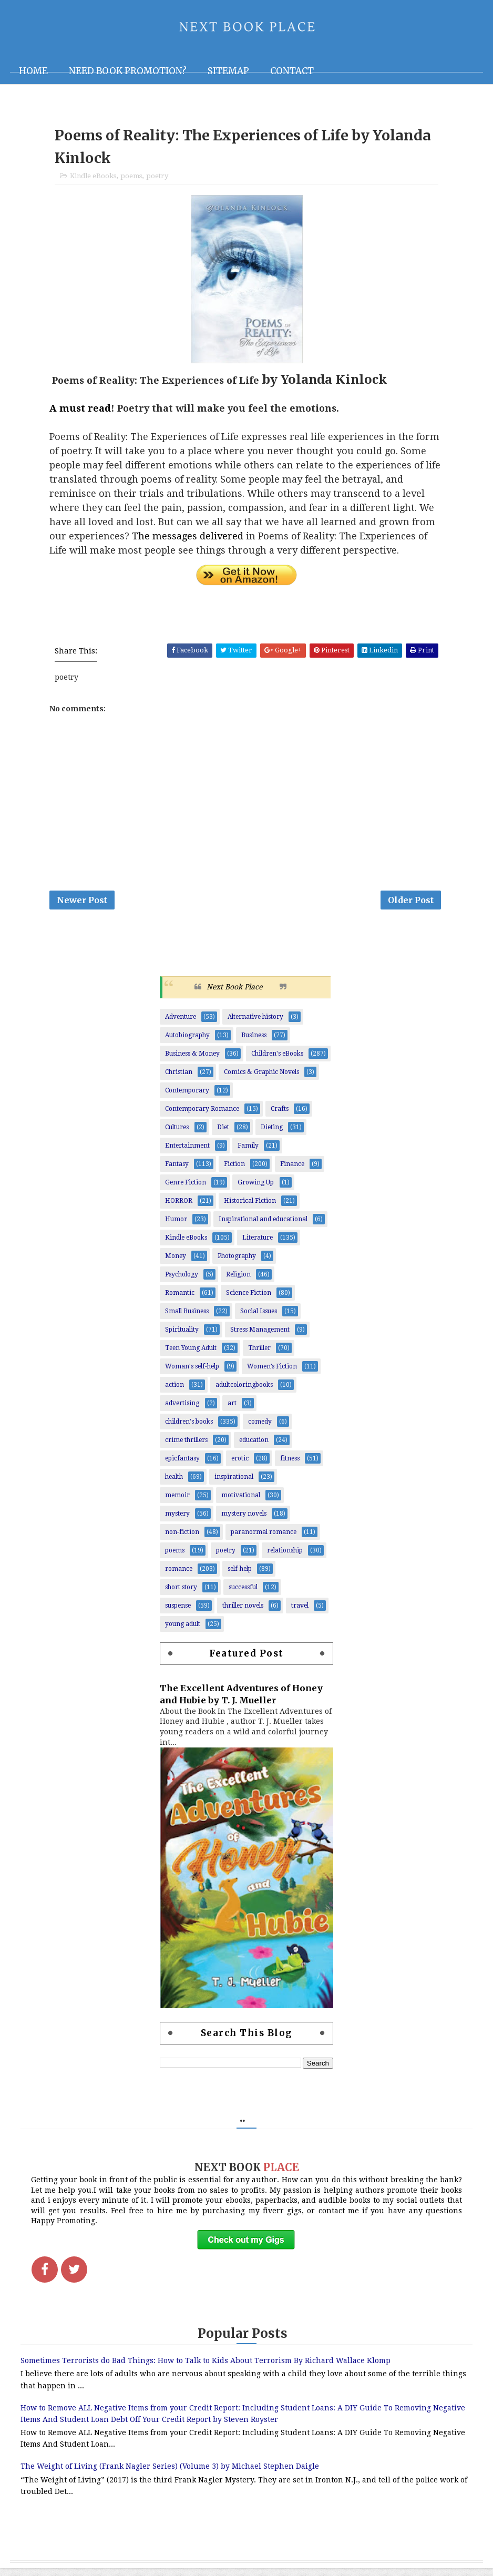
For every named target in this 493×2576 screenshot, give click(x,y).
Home (33, 71)
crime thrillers (186, 1446)
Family (248, 1152)
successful (243, 1594)
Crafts (280, 1115)
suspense (178, 1612)
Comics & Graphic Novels (261, 1078)
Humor (176, 1226)
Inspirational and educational (263, 1226)
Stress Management (260, 1336)
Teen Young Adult (191, 1354)
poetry (157, 179)
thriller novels (242, 1612)
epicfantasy (182, 1465)
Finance (292, 1170)
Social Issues (258, 1318)
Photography (237, 1262)
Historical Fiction (250, 1207)
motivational (240, 1502)
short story (181, 1594)
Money (175, 1262)
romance (178, 1575)
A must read (80, 411)
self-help (240, 1575)
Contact (292, 71)
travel (300, 1612)
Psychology (181, 1281)
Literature (257, 1244)
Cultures (177, 1134)
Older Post (411, 905)
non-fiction (182, 1538)
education (254, 1446)
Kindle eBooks (93, 179)
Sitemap (228, 71)
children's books (189, 1428)
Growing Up (256, 1189)
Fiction (234, 1170)
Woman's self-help (192, 1373)
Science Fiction (248, 1299)
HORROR (178, 1207)
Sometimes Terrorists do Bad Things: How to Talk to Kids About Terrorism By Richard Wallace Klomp (205, 2368)
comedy (260, 1428)
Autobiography (187, 1042)
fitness (290, 1465)
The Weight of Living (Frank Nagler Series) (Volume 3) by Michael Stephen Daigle (169, 2474)
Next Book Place (234, 994)
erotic (240, 1465)
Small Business (187, 1318)
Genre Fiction (185, 1189)
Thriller (259, 1354)
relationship (285, 1557)
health (174, 1483)
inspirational (233, 1483)
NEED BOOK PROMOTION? (128, 71)
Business (253, 1042)
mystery (177, 1520)
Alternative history (255, 1023)
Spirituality (182, 1336)
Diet (223, 1134)
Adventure (180, 1023)
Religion (238, 1281)
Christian (178, 1078)
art (232, 1410)
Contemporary (187, 1097)
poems (131, 179)
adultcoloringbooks (244, 1391)
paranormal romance (263, 1538)
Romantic (179, 1299)
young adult (182, 1630)
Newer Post (82, 905)
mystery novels (243, 1520)
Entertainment (187, 1152)
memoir (177, 1502)
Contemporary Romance (202, 1115)
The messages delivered (187, 539)
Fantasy (177, 1170)
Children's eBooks (277, 1060)
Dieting (272, 1134)
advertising (182, 1410)
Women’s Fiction (272, 1373)
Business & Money (192, 1060)
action (174, 1391)
